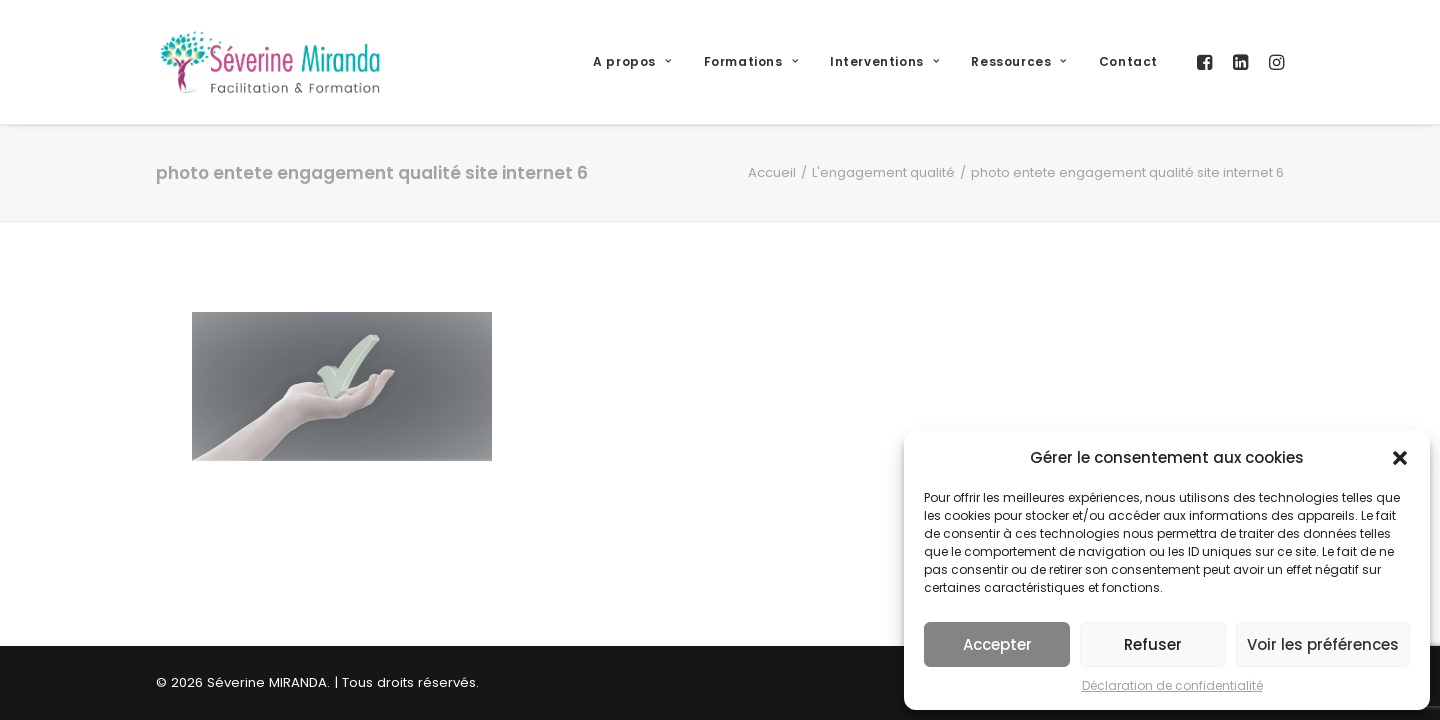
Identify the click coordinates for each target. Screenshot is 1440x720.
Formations (751, 61)
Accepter (997, 644)
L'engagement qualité (883, 172)
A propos (632, 61)
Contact (1128, 61)
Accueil (772, 172)
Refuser (1153, 644)
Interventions (884, 61)
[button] (1400, 458)
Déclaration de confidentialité (1172, 685)
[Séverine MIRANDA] (270, 62)
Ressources (1018, 61)
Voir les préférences (1323, 644)
